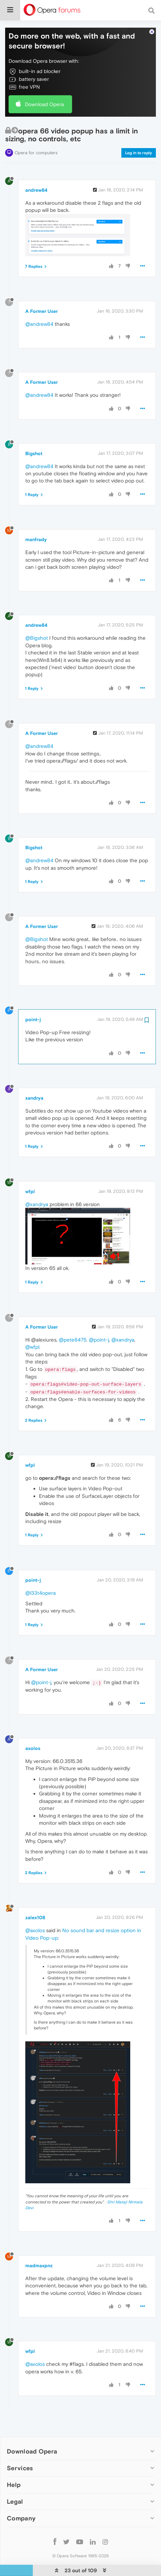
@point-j (99, 1327)
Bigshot (33, 441)
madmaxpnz (39, 2253)
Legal (15, 2489)
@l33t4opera (40, 1580)
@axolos (35, 1918)
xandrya (34, 1085)
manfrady (36, 527)
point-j (33, 1007)
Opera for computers (36, 140)
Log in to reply (138, 140)
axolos (32, 1736)
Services (20, 2456)
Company (21, 2506)
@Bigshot (36, 626)
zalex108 (35, 1905)
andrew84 (36, 177)
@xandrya (36, 1192)
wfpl (30, 1179)
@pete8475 (72, 1327)
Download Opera (44, 92)
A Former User (41, 299)
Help (14, 2472)
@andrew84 (39, 312)
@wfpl (32, 1335)
